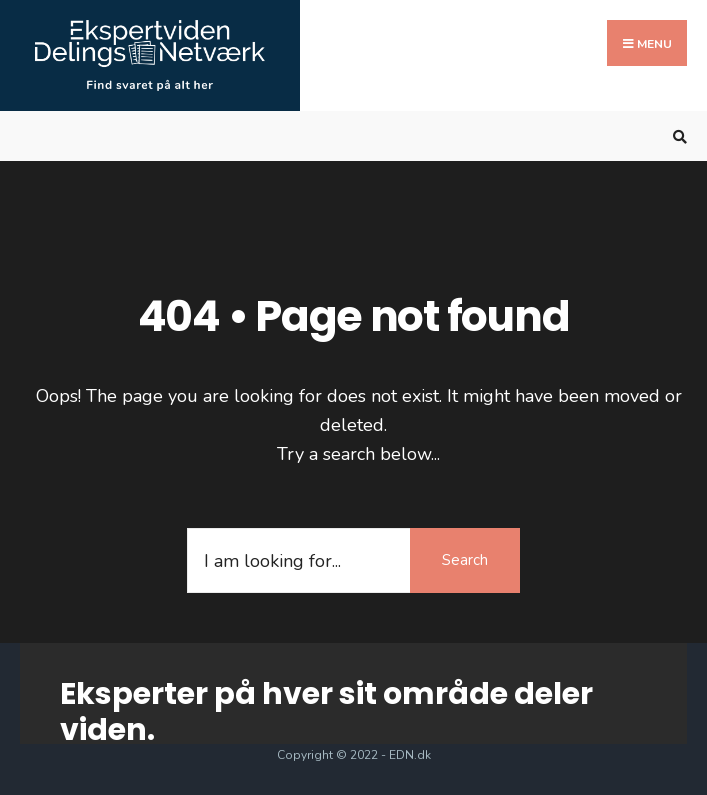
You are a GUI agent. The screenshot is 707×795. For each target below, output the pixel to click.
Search (465, 560)
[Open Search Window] (677, 136)
